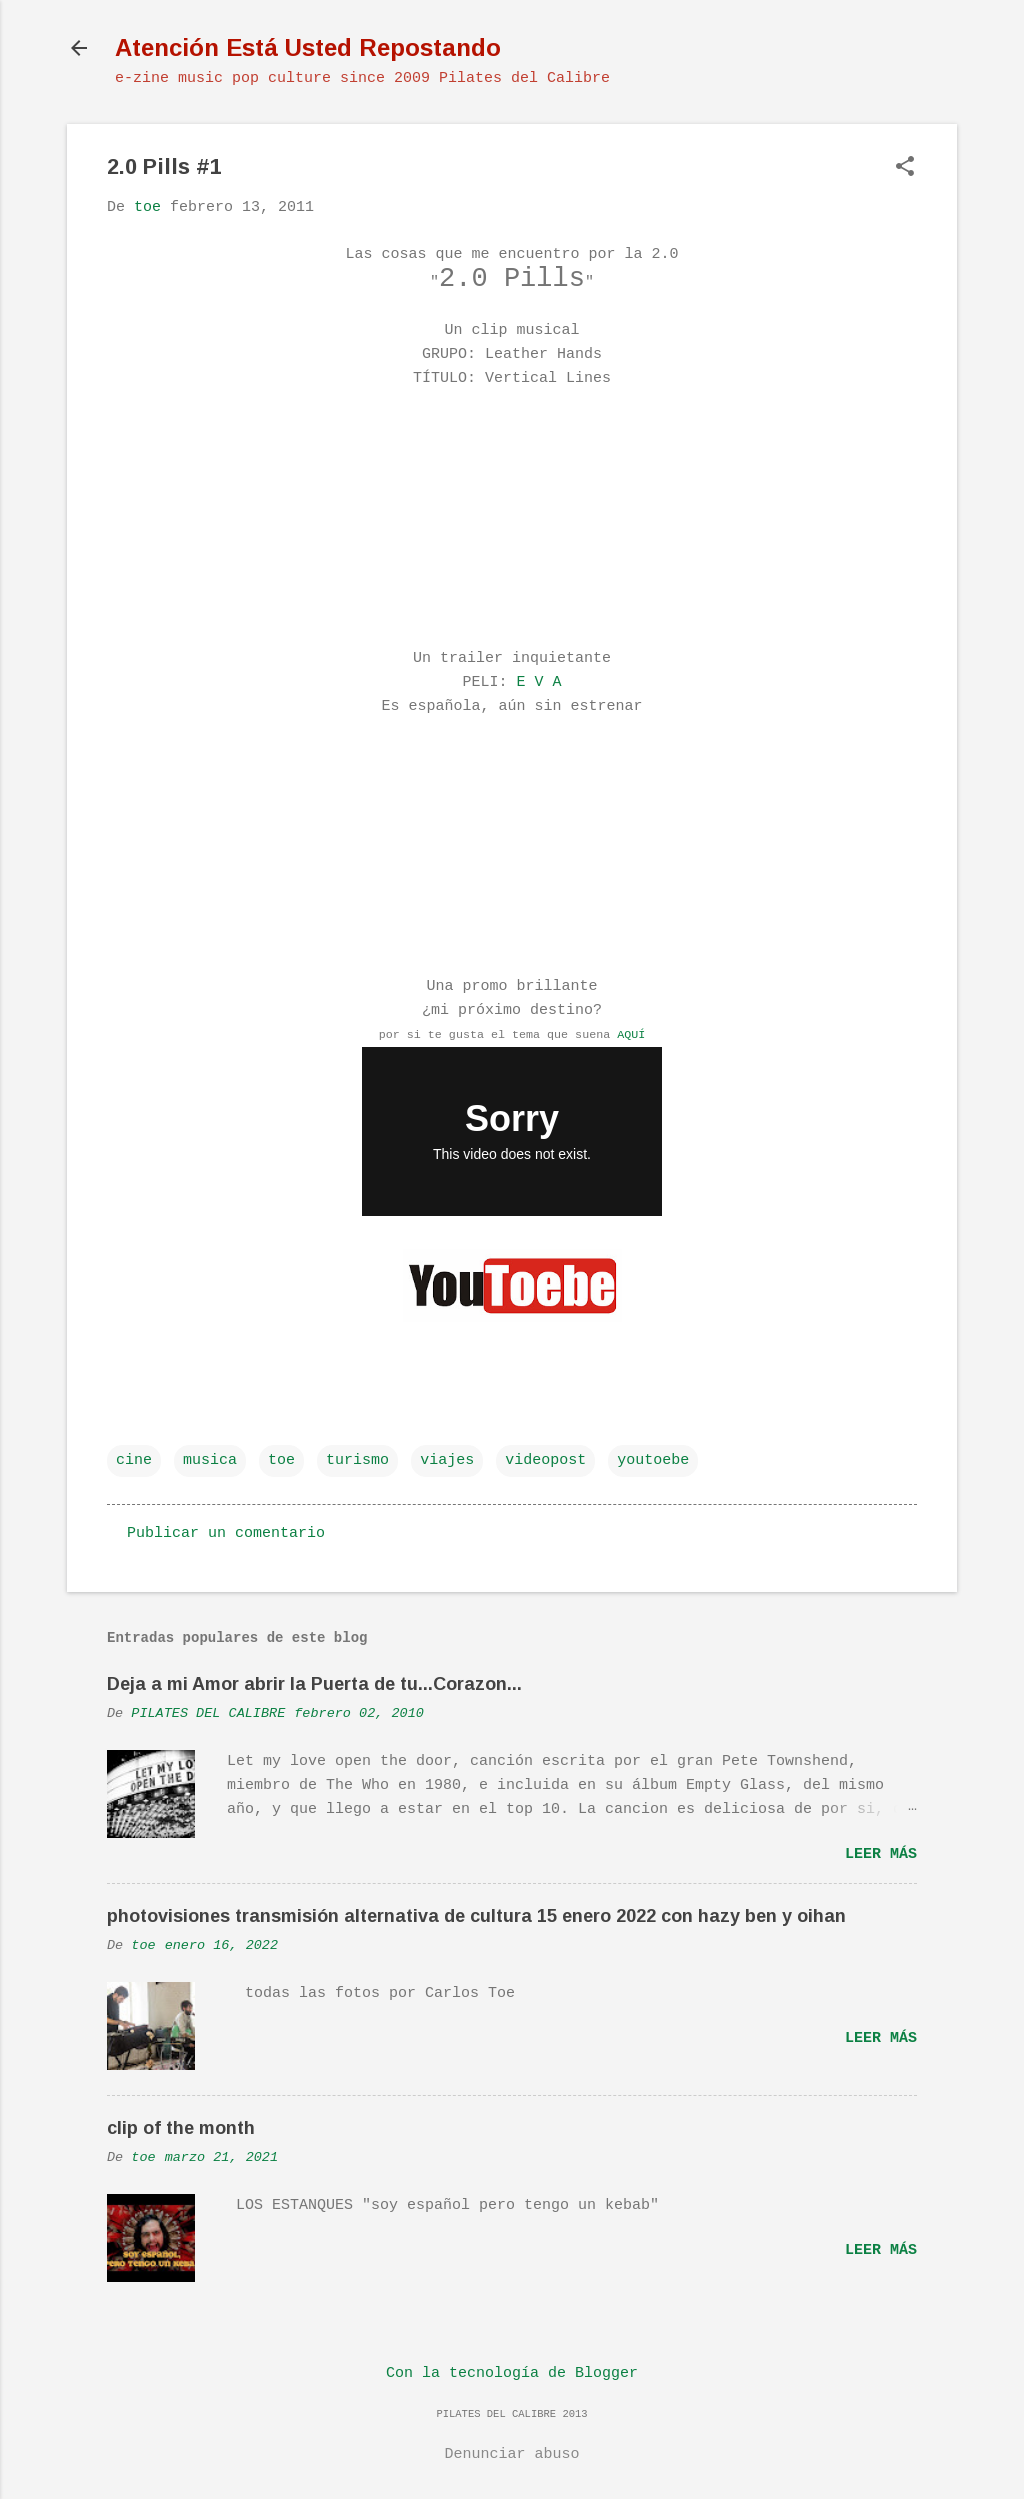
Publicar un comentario (226, 1533)
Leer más (881, 1854)
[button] (905, 168)
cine (134, 1460)
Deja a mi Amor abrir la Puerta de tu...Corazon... (314, 1684)
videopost (545, 1460)
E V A (539, 682)
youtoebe (653, 1460)
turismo (357, 1460)
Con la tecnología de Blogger (512, 2373)
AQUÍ (631, 1035)
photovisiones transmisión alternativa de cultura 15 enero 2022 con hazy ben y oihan (476, 1916)
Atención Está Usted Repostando (308, 47)
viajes (447, 1460)
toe (281, 1460)
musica (210, 1460)
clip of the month (181, 2128)
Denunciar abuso (511, 2454)
